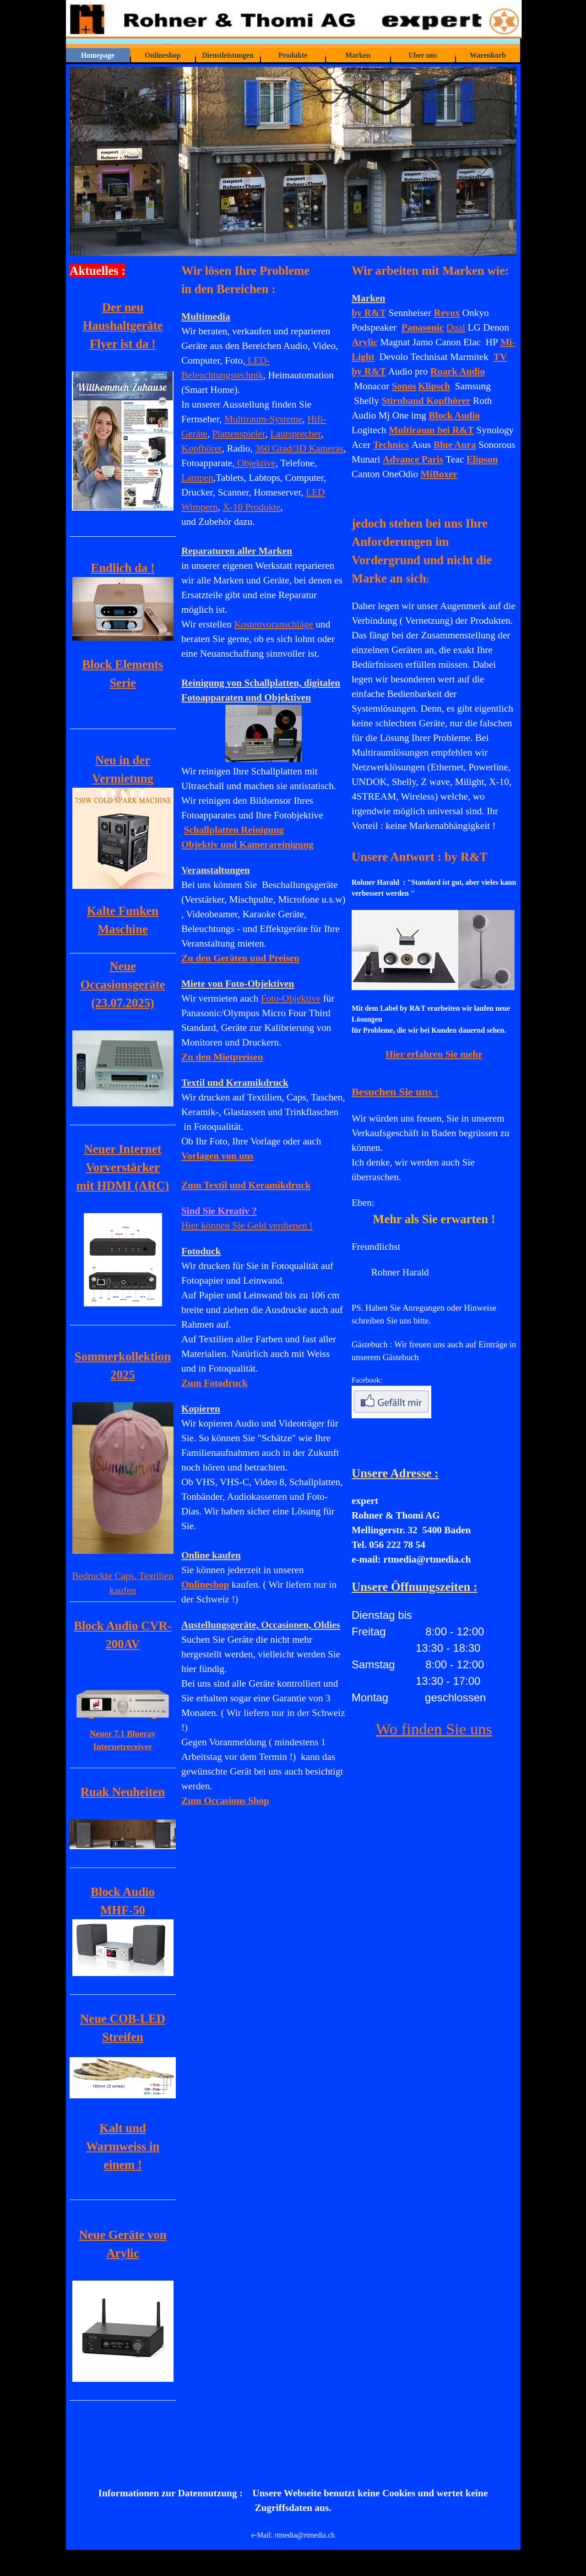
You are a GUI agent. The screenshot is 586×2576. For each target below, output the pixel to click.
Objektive (255, 462)
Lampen (197, 477)
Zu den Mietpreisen (222, 1056)
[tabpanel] (263, 1045)
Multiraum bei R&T (431, 430)
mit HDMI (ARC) (122, 1186)
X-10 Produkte (251, 506)
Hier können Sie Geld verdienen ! (247, 1225)
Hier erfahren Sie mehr (434, 1054)
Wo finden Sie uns (434, 1728)
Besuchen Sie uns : (395, 1092)
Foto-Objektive (290, 998)
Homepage (97, 55)
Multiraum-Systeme (263, 419)
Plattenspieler (238, 433)
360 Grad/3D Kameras (299, 448)
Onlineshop (162, 55)
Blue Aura (455, 444)
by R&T (369, 312)
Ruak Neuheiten (123, 1792)
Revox (447, 312)
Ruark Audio (457, 371)
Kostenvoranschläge (273, 624)
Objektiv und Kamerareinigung (247, 844)
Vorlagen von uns (217, 1155)
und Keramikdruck (246, 1185)
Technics (391, 444)
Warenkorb (488, 55)
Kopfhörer (201, 448)
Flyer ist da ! (123, 344)
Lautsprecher (295, 433)
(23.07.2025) (122, 1003)
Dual (455, 327)
